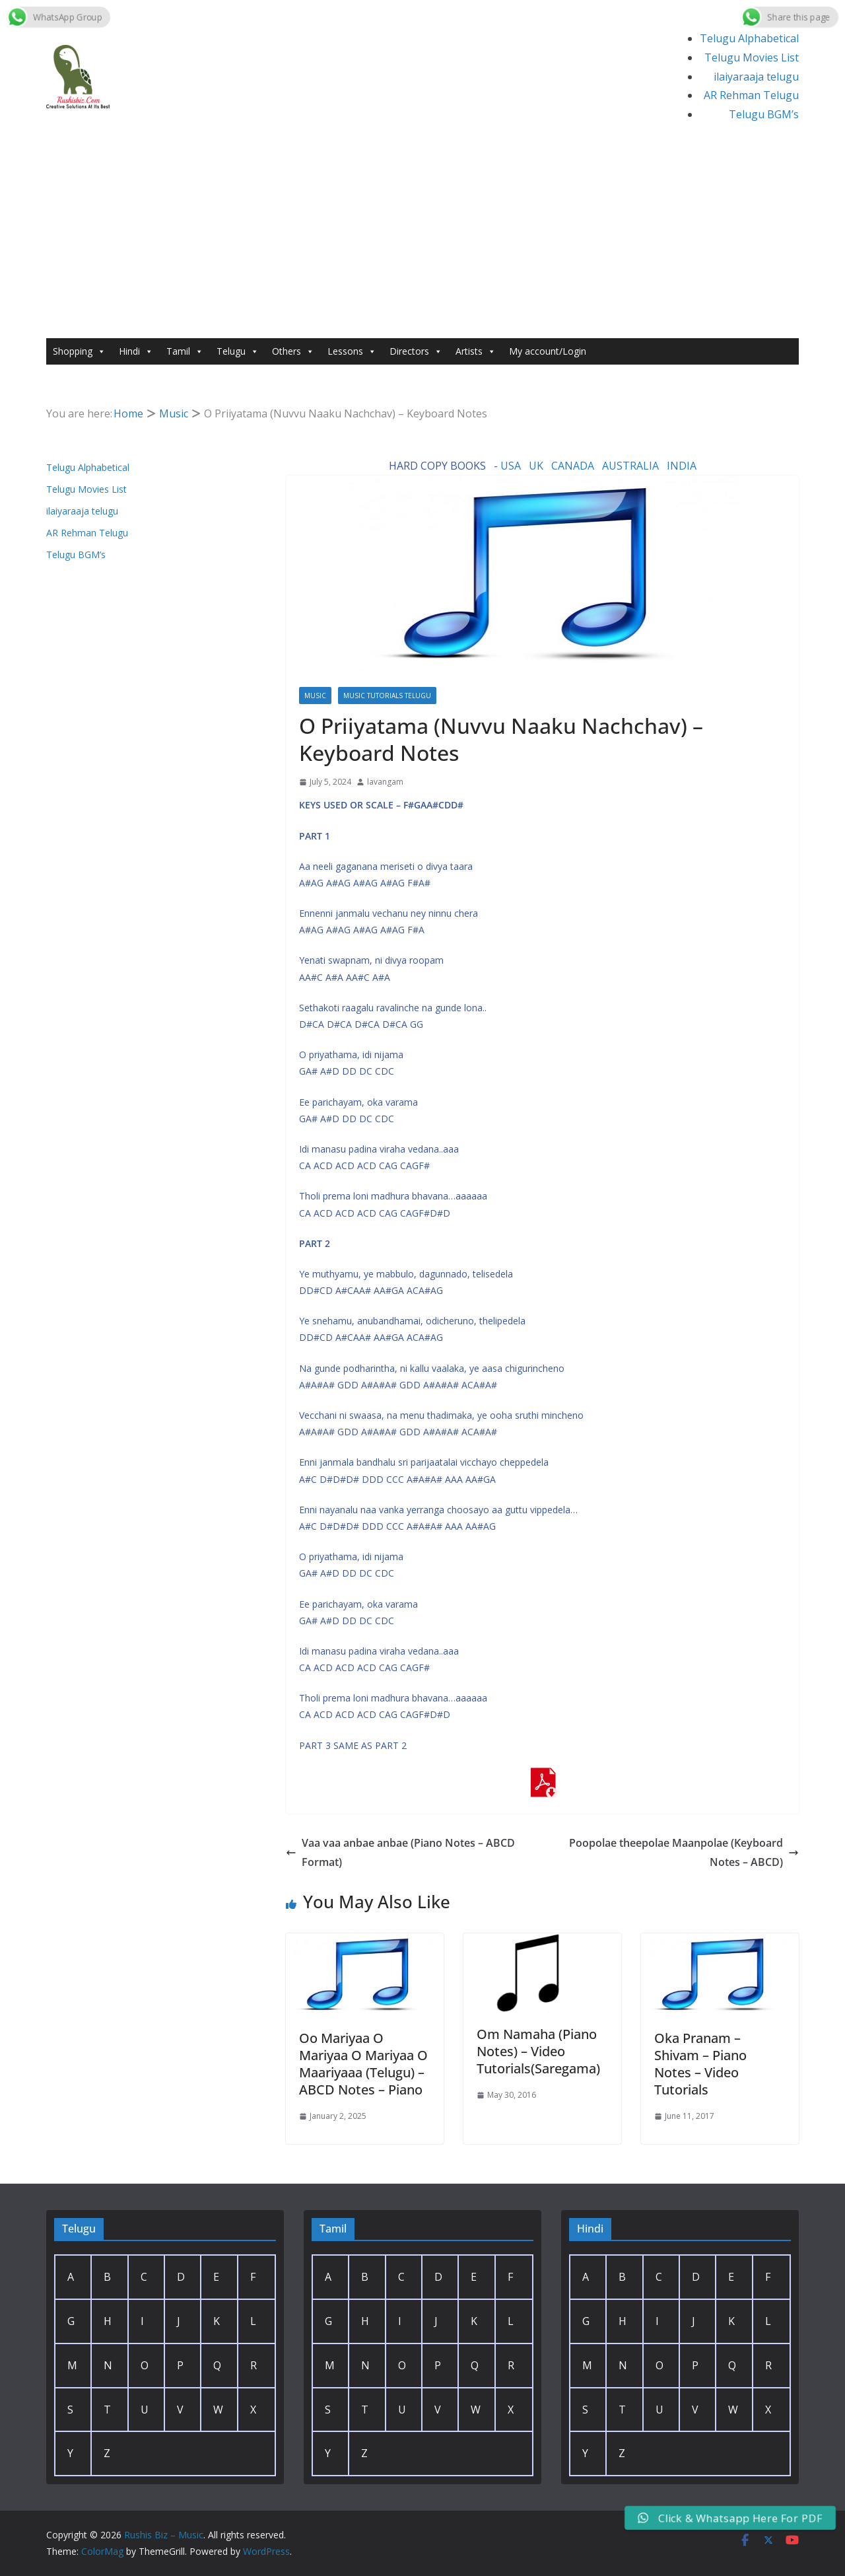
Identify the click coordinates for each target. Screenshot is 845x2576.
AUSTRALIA (630, 465)
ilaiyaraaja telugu (756, 76)
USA (510, 465)
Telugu (238, 351)
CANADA (572, 465)
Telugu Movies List (751, 57)
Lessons (351, 351)
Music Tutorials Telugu (387, 695)
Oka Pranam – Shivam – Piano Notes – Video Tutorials (700, 2063)
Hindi (136, 351)
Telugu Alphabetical (749, 38)
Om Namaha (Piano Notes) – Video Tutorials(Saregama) (538, 2051)
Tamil (184, 351)
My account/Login (547, 351)
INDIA (681, 465)
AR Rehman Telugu (751, 95)
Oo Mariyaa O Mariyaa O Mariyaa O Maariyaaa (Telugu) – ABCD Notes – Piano (363, 2063)
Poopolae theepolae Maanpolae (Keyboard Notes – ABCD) (684, 1852)
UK (536, 465)
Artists (476, 351)
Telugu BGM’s (764, 114)
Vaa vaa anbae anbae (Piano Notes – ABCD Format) (400, 1852)
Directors (415, 351)
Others (293, 351)
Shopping (79, 351)
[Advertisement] (422, 239)
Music (315, 695)
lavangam (385, 781)
